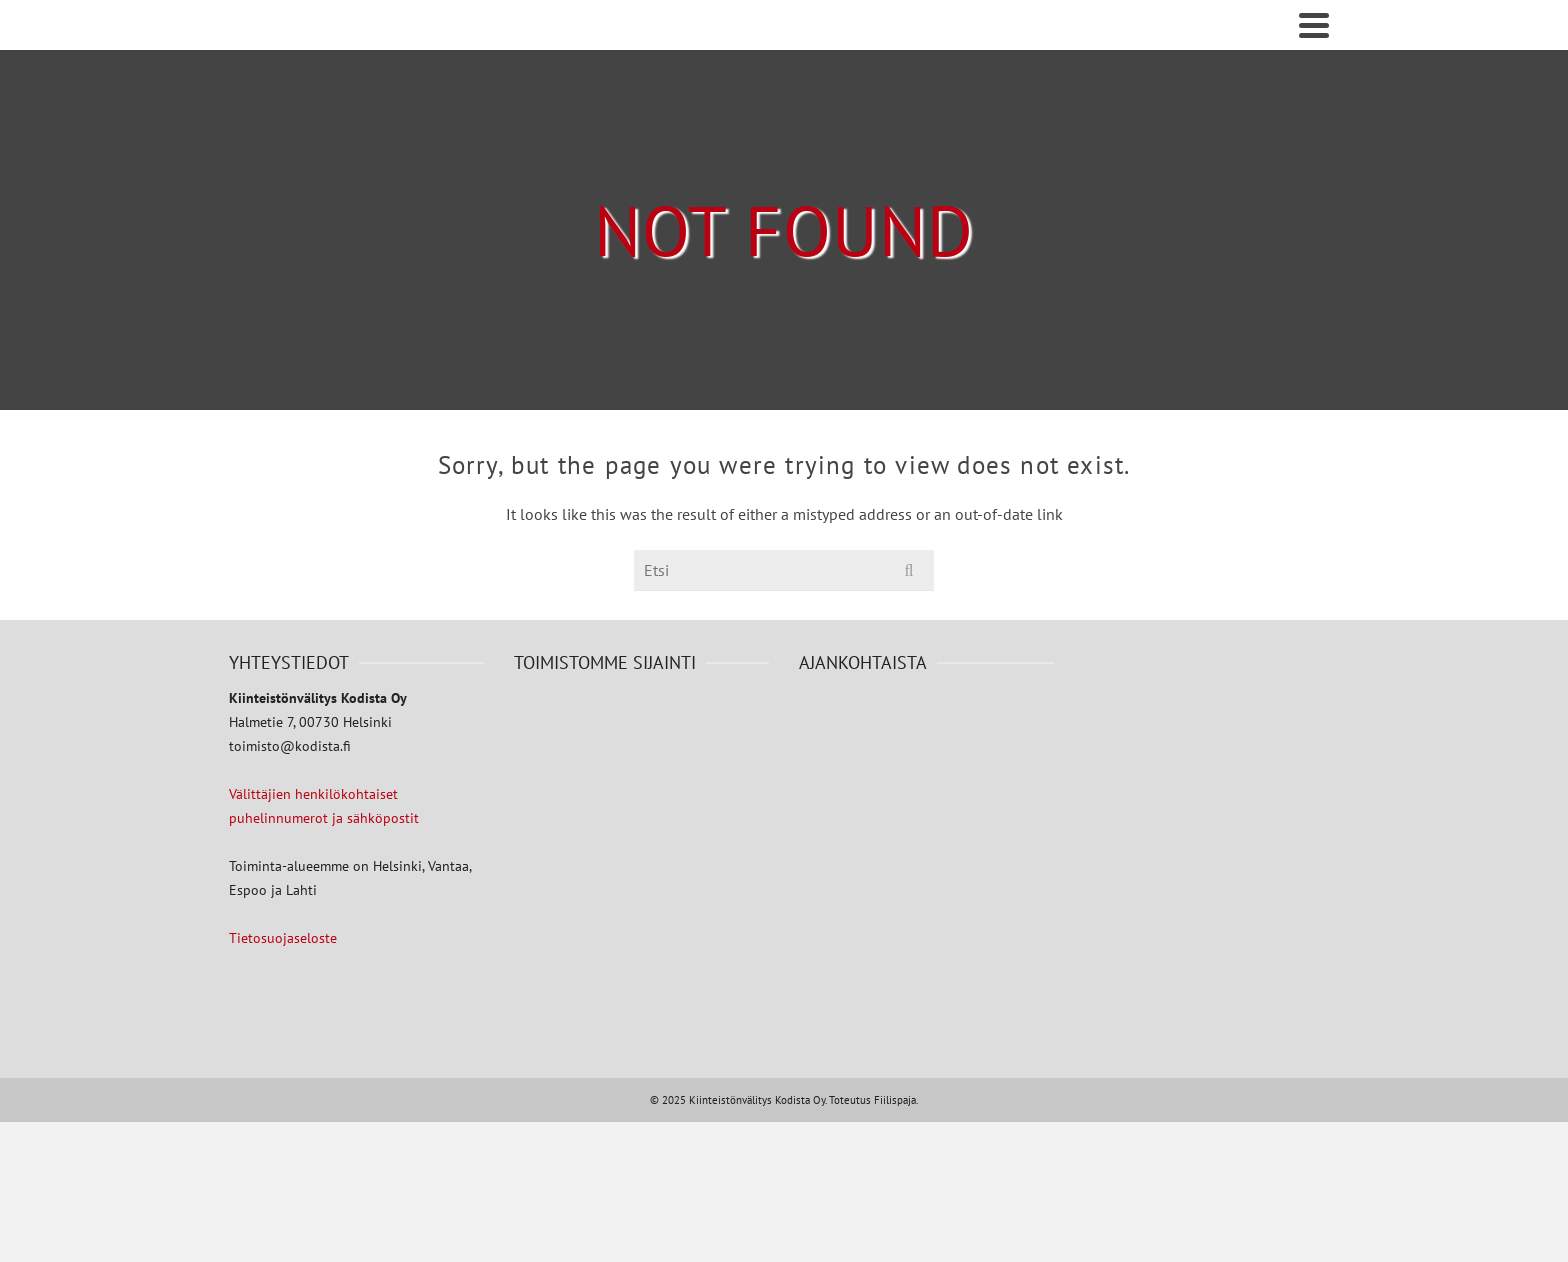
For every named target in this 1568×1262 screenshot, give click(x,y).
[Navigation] (1314, 25)
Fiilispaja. (896, 1100)
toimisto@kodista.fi (290, 746)
